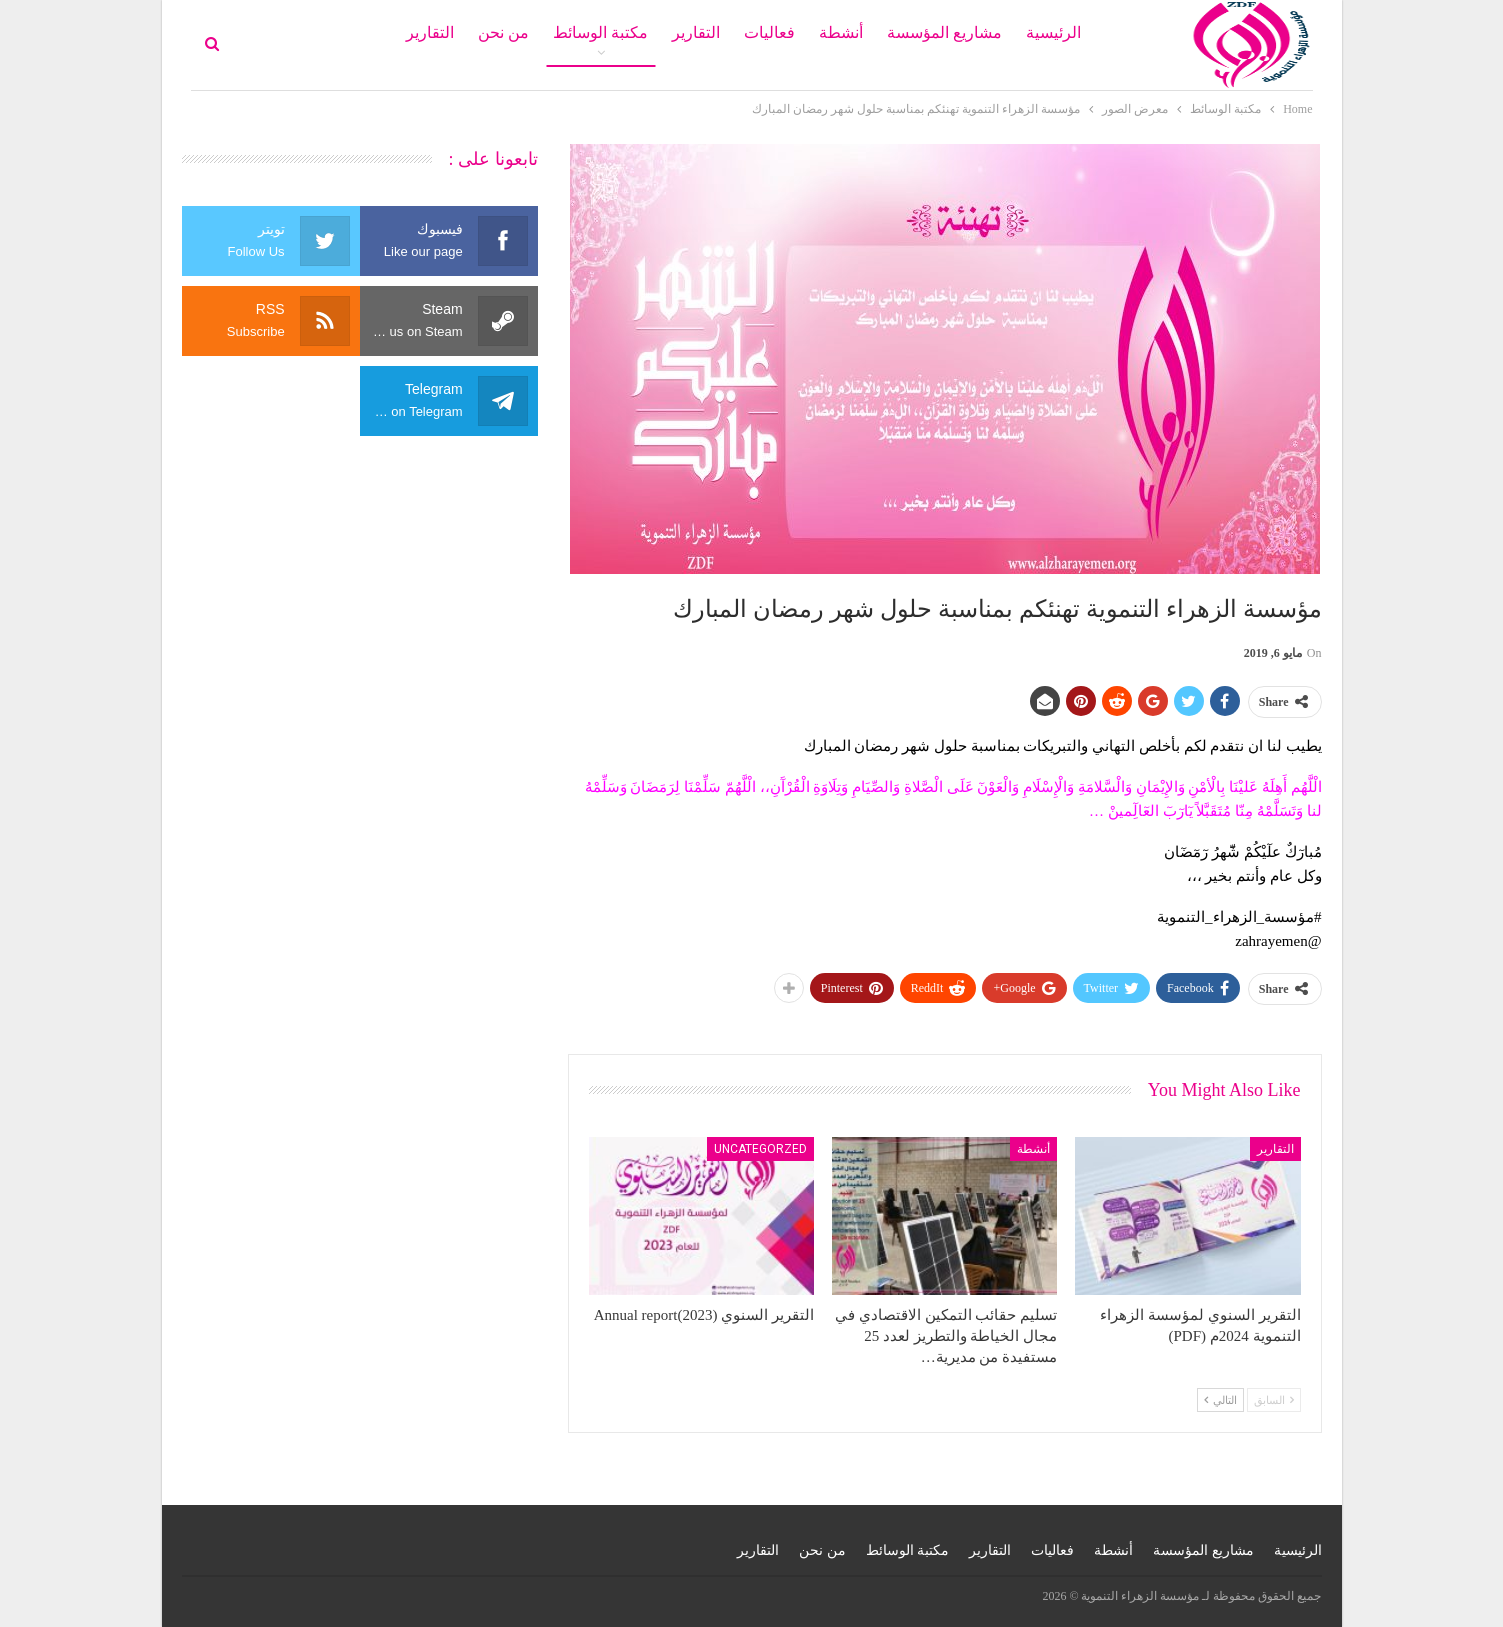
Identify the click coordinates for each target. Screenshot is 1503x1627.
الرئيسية (1053, 32)
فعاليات (769, 32)
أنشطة (841, 32)
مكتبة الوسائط (600, 32)
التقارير (696, 32)
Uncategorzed (760, 1149)
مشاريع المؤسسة (944, 32)
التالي (1220, 1400)
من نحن (503, 32)
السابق (1274, 1400)
